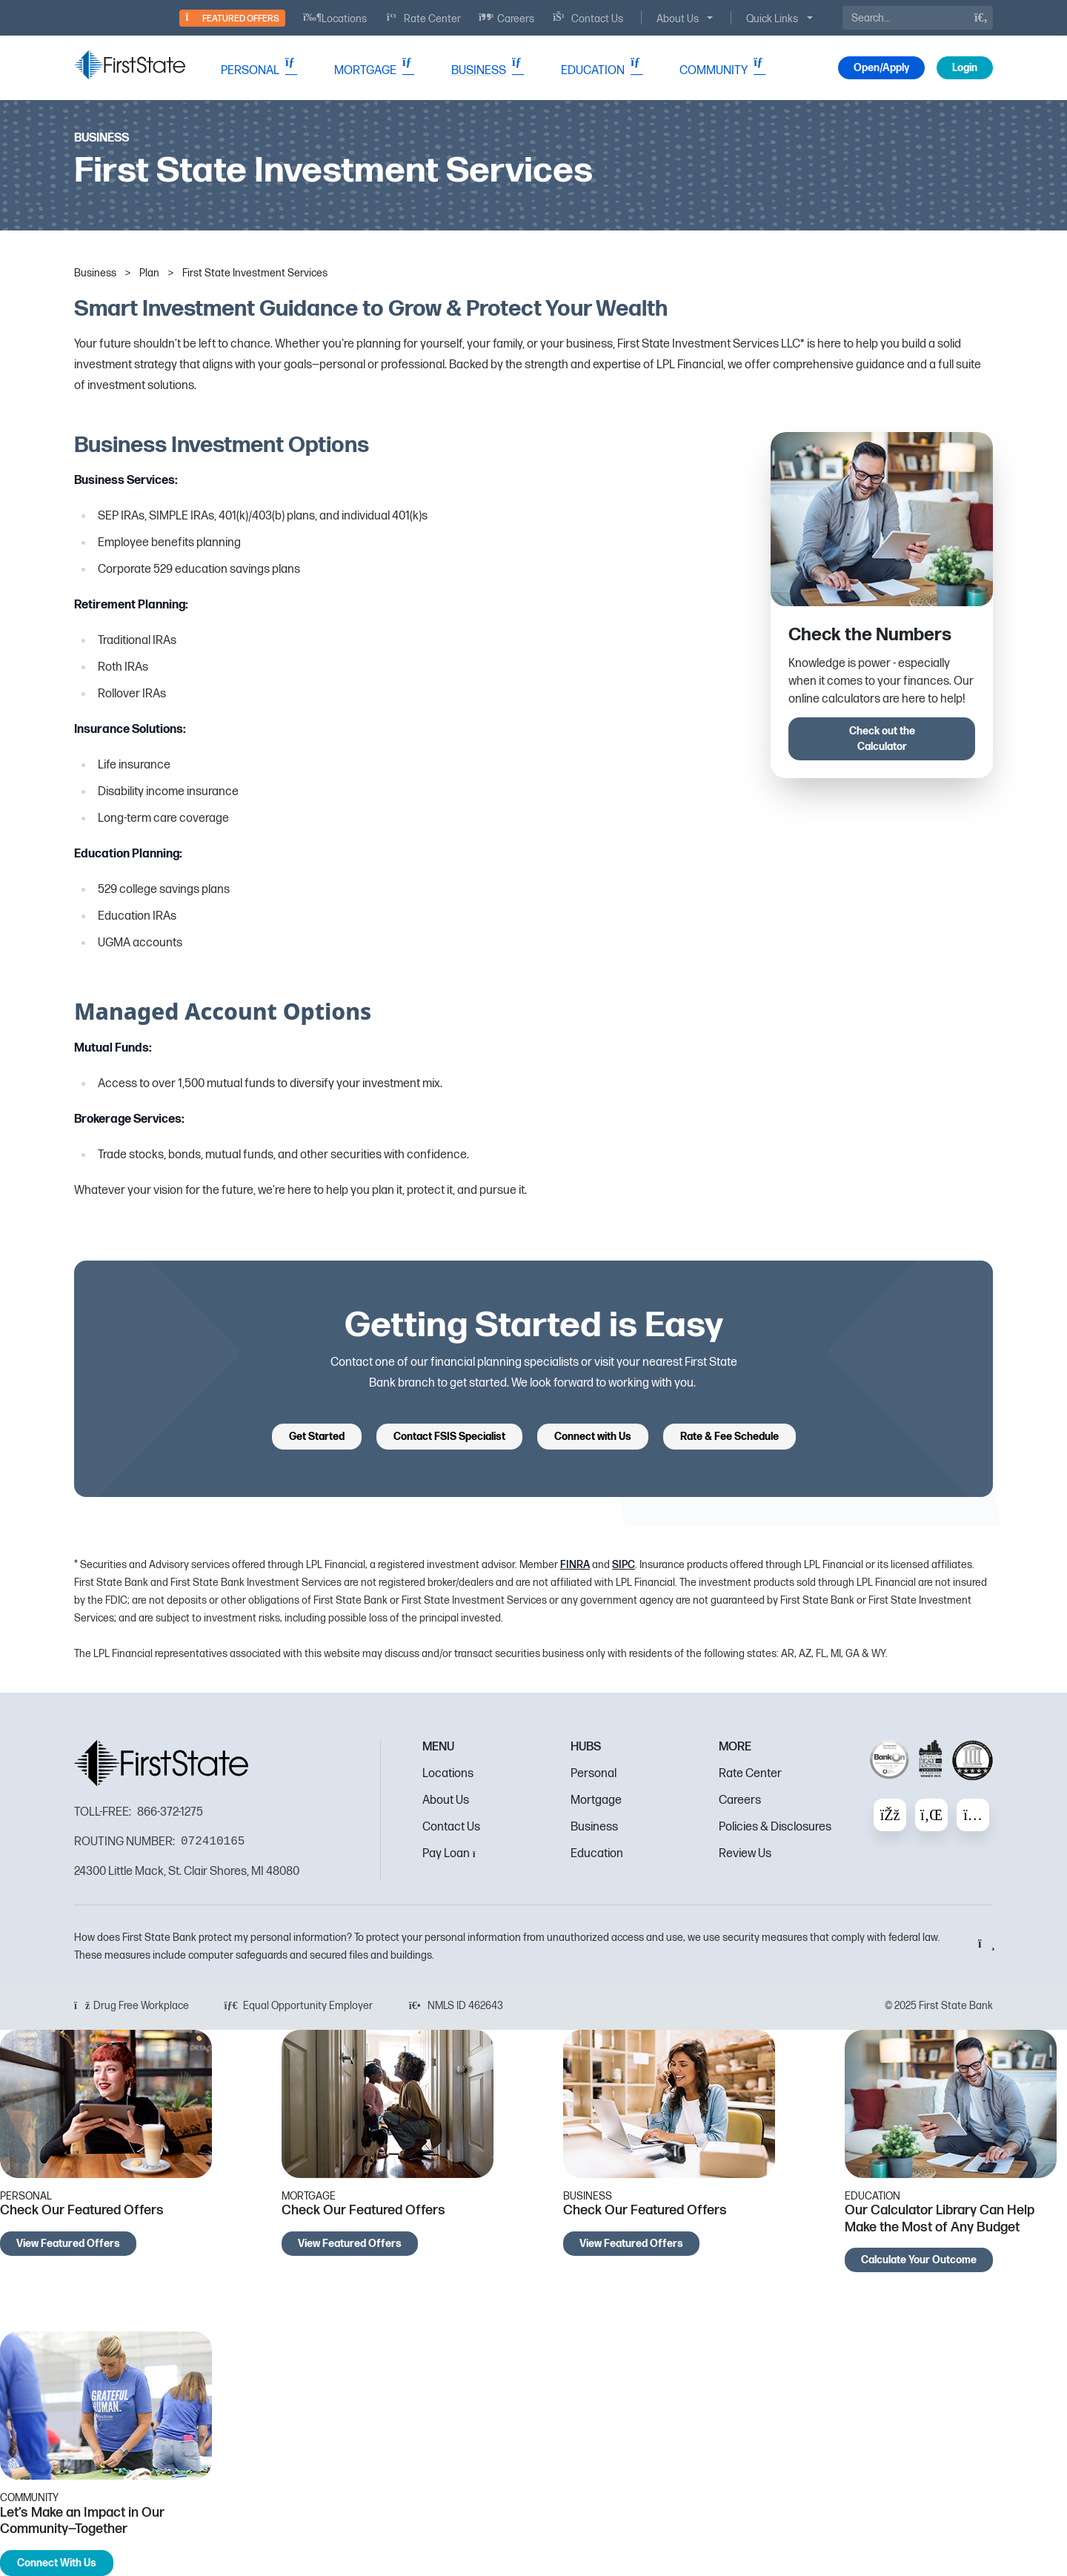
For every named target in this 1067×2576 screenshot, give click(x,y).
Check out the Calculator (882, 739)
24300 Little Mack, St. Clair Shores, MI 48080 (186, 1872)
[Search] (917, 18)
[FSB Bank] (129, 64)
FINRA (575, 1564)
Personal (593, 1774)
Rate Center (750, 1774)
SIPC (623, 1564)
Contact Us (451, 1827)
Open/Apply (881, 68)
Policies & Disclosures (775, 1827)
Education (597, 1854)
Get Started (317, 1436)
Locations (447, 1774)
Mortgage (596, 1800)
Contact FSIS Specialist (449, 1436)
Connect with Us (592, 1436)
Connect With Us (56, 2563)
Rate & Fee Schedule (729, 1436)
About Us (445, 1800)
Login (964, 68)
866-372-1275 (170, 1812)
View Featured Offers (68, 2243)
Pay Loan (453, 1854)
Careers (740, 1800)
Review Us (745, 1854)
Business (594, 1827)
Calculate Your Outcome (919, 2260)
